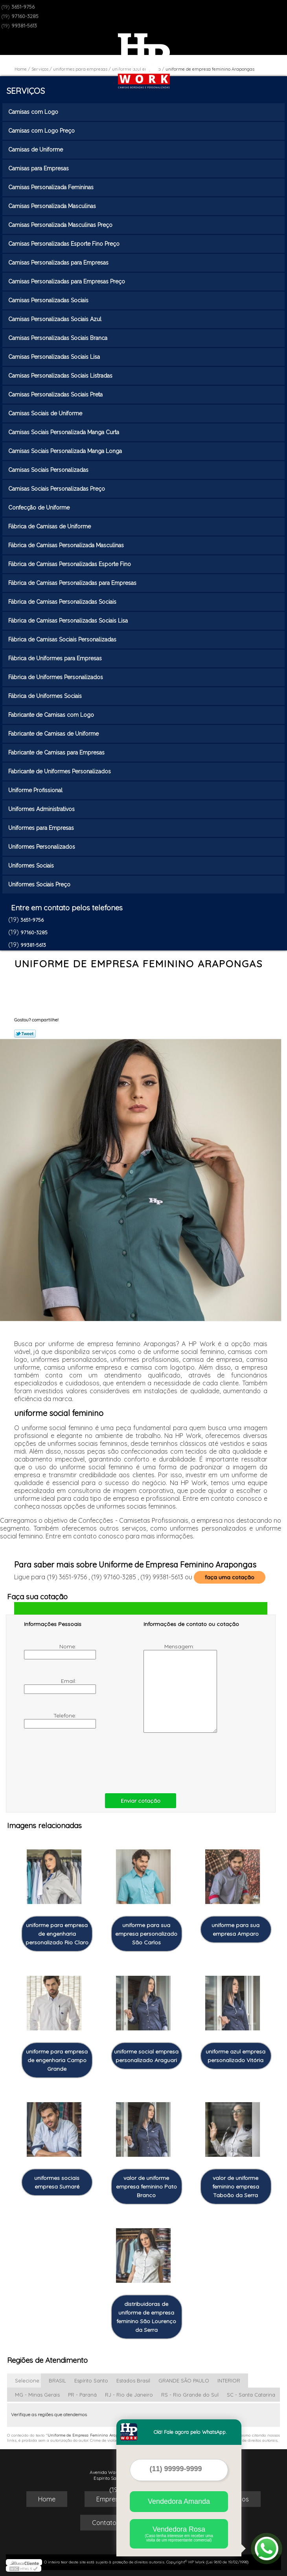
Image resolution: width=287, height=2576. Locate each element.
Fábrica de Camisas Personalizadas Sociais (63, 602)
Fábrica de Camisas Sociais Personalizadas (63, 639)
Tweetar (25, 1034)
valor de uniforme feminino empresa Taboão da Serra (235, 2186)
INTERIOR (228, 2380)
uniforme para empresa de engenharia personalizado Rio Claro (57, 1934)
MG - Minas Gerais (37, 2394)
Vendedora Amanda (179, 2501)
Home (46, 2499)
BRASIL (57, 2380)
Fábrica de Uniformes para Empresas (55, 658)
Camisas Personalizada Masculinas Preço (61, 225)
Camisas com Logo (34, 112)
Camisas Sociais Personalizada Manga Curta (64, 432)
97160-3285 (25, 16)
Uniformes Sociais (31, 865)
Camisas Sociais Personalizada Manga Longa (65, 451)
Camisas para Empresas (39, 168)
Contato (104, 2523)
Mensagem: (170, 1688)
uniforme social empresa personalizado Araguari (146, 2056)
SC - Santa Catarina (251, 2394)
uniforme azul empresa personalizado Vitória (235, 2056)
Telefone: (51, 1720)
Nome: (51, 1651)
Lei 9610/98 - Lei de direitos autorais (245, 2440)
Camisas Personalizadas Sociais (49, 300)
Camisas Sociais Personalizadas (49, 470)
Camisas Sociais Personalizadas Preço (57, 489)
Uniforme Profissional (36, 790)
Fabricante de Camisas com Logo (52, 715)
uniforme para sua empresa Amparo (235, 1929)
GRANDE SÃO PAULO (183, 2380)
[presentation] (74, 1761)
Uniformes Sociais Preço (40, 884)
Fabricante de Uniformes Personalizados (60, 771)
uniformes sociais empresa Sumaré (56, 2182)
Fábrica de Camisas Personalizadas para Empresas (73, 583)
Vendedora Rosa (178, 2533)
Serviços (25, 91)
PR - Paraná (82, 2394)
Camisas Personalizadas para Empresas (59, 262)
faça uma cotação (229, 1577)
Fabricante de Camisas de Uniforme (54, 734)
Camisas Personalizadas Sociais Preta (56, 394)
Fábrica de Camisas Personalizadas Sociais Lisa (68, 621)
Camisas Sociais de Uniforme (46, 413)
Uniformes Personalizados (42, 847)
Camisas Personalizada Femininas (51, 187)
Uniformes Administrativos (42, 809)
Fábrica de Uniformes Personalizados (56, 677)
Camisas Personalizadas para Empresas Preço (67, 281)
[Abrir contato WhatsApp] (266, 2548)
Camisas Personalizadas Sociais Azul (55, 319)
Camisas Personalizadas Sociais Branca (58, 338)
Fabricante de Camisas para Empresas (57, 752)
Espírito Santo (91, 2380)
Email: (51, 1685)
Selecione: (27, 2380)
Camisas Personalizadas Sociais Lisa (54, 357)
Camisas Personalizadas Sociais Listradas (61, 376)
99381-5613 (24, 25)
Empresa (109, 2499)
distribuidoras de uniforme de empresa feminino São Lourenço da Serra (146, 2316)
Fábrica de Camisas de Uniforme (50, 526)
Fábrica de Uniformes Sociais (45, 696)
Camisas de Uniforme (36, 149)
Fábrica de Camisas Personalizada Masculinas (66, 545)
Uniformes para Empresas (41, 828)
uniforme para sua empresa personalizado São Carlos (146, 1934)
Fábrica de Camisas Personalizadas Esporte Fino (70, 564)
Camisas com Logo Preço (42, 131)
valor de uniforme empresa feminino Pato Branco (146, 2186)
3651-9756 (23, 7)
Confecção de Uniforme (39, 507)
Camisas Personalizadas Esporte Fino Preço (64, 244)
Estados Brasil (133, 2380)
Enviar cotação (140, 1800)
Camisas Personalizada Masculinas (53, 206)
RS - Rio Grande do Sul (190, 2394)
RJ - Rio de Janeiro (129, 2394)
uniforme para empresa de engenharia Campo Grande (57, 2060)
